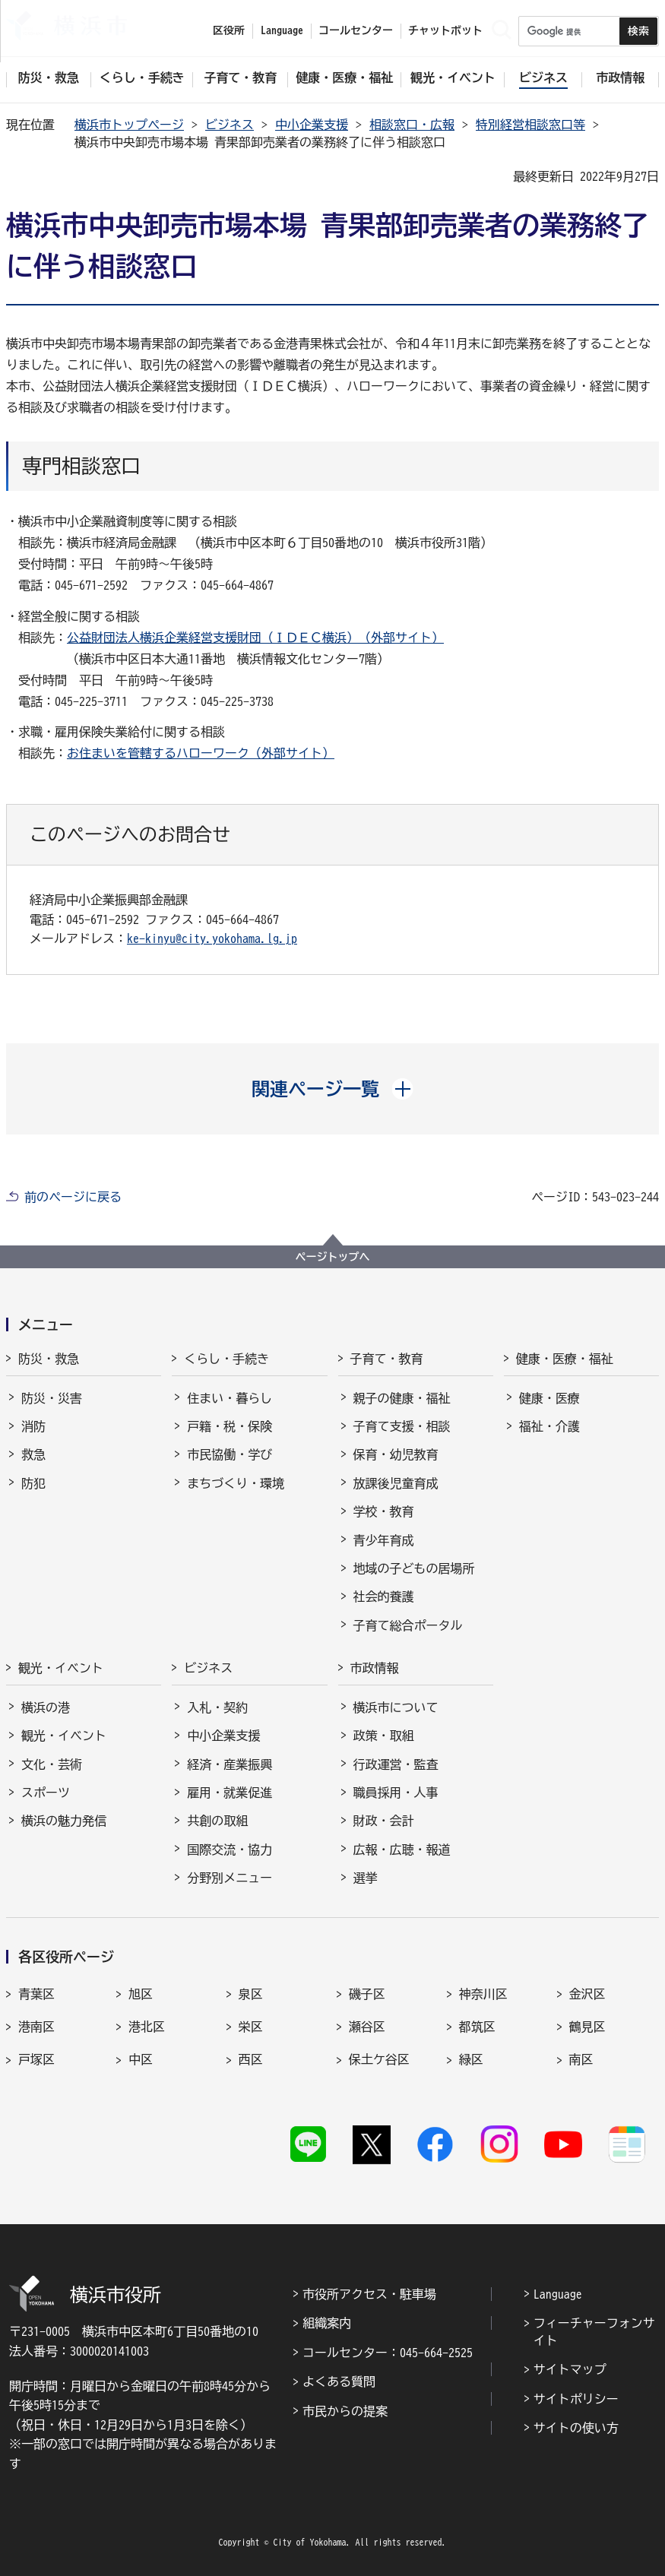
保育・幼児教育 (396, 1454)
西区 (251, 2059)
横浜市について (396, 1707)
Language (558, 2294)
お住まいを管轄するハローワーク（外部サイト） (200, 753)
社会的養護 (383, 1596)
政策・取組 (383, 1735)
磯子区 (367, 1994)
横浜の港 (45, 1707)
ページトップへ (333, 1257)
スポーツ (45, 1792)
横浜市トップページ (129, 125)
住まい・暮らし (229, 1398)
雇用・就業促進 (229, 1792)
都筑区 (477, 2027)
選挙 (365, 1878)
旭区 (140, 1994)
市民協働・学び (229, 1454)
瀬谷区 (367, 2027)
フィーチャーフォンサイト (594, 2331)
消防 (33, 1426)
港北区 (146, 2027)
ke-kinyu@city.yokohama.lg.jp (212, 938)
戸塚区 (36, 2059)
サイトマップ (570, 2369)
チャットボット (445, 30)
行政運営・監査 (396, 1764)
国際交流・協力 (229, 1849)
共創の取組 (217, 1821)
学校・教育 (383, 1511)
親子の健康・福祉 (402, 1398)
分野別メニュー (229, 1878)
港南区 (36, 2027)
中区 (140, 2059)
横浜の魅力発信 (63, 1821)
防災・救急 (48, 1359)
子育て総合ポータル (408, 1625)
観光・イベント (60, 1668)
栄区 (251, 2027)
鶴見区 (587, 2027)
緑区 (471, 2059)
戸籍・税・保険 (229, 1426)
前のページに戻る (73, 1197)
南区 (581, 2059)
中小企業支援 (311, 125)
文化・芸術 (51, 1764)
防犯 (33, 1483)
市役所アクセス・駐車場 (369, 2294)
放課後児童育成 (396, 1483)
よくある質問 (338, 2381)
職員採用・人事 (396, 1792)
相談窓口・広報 (411, 125)
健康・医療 (549, 1398)
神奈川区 (483, 1994)
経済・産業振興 (229, 1764)
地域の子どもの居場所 (414, 1568)
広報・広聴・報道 (402, 1849)
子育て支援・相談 (402, 1426)
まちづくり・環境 (235, 1483)
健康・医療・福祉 (564, 1359)
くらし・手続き (226, 1359)
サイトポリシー (576, 2399)
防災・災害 (51, 1398)
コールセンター (355, 30)
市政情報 (374, 1668)
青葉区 (36, 1994)
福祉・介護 (549, 1426)
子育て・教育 (386, 1359)
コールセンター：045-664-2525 (387, 2353)
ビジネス (229, 125)
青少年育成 (383, 1540)
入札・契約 (217, 1707)
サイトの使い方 (576, 2428)
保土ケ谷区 (379, 2059)
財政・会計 (383, 1821)
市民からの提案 (345, 2411)
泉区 (251, 1994)
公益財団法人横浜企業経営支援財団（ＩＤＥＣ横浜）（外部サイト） (255, 637)
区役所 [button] (229, 30)
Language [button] (282, 30)
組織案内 (326, 2323)
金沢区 (587, 1994)
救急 (33, 1454)
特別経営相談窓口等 (530, 125)
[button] (332, 1089)
